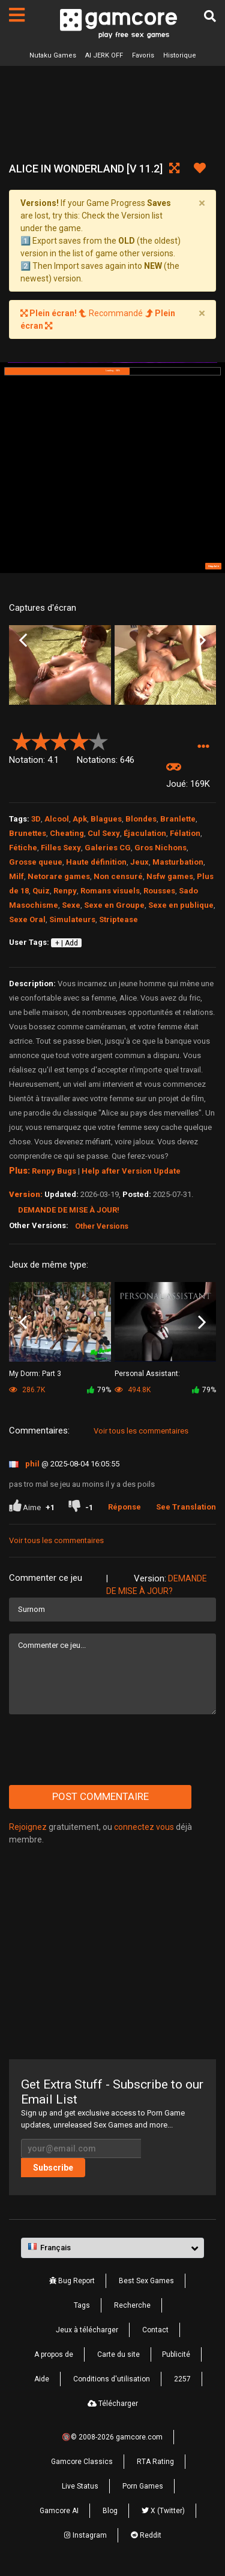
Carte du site (118, 2354)
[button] (203, 746)
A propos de (53, 2354)
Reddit (146, 2535)
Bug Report (72, 2281)
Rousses (159, 890)
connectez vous (144, 1827)
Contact (155, 2330)
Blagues (106, 818)
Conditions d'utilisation (111, 2379)
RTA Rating (155, 2461)
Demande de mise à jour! (68, 1209)
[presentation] (100, 1749)
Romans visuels (110, 890)
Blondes (141, 818)
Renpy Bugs (54, 1170)
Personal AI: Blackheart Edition (147, 1374)
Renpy (65, 890)
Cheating (67, 833)
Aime (32, 1507)
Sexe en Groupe (114, 905)
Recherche (132, 2305)
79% (99, 1390)
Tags (82, 2305)
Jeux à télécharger (87, 2330)
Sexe (71, 905)
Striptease (118, 919)
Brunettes (27, 833)
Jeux (139, 861)
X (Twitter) (163, 2511)
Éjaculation (145, 833)
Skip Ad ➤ (213, 566)
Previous (23, 640)
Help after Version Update (131, 1170)
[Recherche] (210, 16)
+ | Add (66, 943)
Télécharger (113, 2403)
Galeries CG (108, 847)
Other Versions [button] (101, 1226)
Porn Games (142, 2486)
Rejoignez (28, 1827)
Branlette (178, 818)
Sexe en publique (181, 905)
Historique (179, 55)
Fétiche (23, 847)
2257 (182, 2379)
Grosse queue (35, 861)
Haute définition (96, 861)
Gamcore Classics (82, 2461)
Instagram (85, 2535)
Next (202, 640)
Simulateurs (72, 919)
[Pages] (17, 15)
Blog (110, 2511)
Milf (16, 876)
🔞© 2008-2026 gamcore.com (112, 2437)
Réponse (124, 1506)
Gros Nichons (160, 847)
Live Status (80, 2486)
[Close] (201, 203)
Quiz (41, 890)
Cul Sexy (104, 833)
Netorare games (59, 876)
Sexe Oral (27, 919)
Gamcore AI (59, 2511)
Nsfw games (169, 876)
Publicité (176, 2354)
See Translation (186, 1506)
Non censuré (118, 876)
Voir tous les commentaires (141, 1430)
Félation (185, 833)
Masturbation (177, 861)
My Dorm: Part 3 (35, 1373)
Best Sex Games (146, 2281)
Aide (41, 2379)
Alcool (56, 818)
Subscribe (53, 2167)
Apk (80, 818)
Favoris (143, 55)
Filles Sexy (61, 847)
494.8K (133, 1390)
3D (36, 818)
